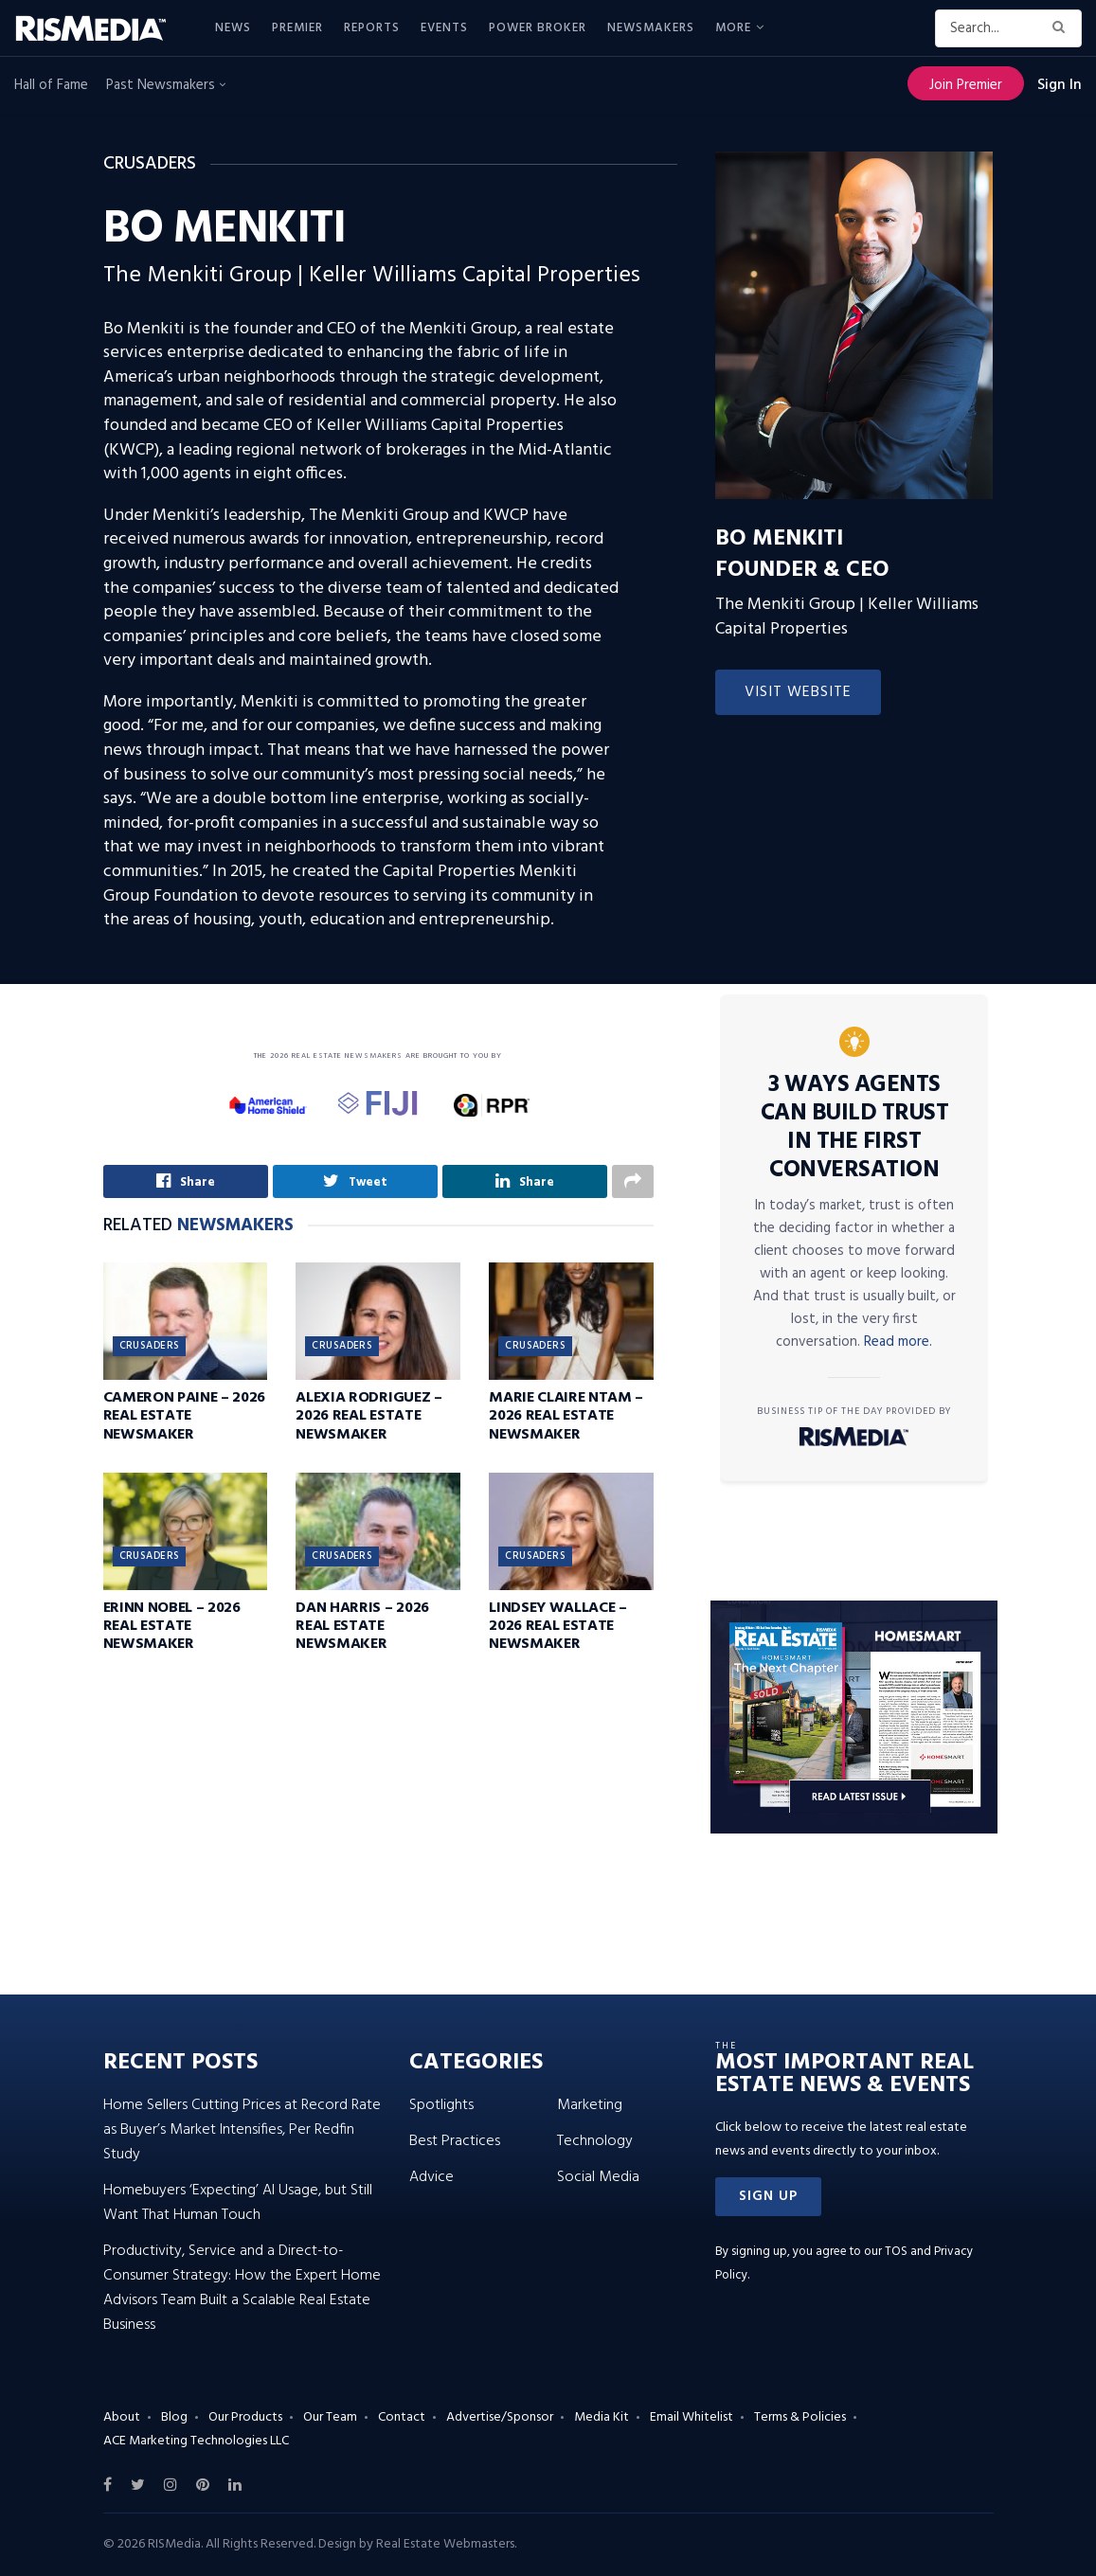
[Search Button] (1062, 28)
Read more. (898, 1342)
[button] (768, 2196)
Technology (595, 2141)
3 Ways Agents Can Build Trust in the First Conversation (855, 1128)
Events (444, 28)
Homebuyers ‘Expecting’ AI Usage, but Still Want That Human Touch (237, 2202)
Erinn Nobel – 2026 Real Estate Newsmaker (172, 1629)
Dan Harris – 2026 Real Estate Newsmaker (362, 1629)
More (733, 28)
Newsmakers (650, 28)
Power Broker (537, 28)
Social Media (598, 2177)
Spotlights (441, 2105)
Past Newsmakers (165, 85)
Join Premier (965, 85)
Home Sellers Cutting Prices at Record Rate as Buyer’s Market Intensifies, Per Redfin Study (242, 2130)
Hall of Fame (51, 85)
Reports (372, 28)
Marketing (589, 2105)
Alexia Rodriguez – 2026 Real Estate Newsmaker (368, 1418)
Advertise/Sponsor (499, 2417)
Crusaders (149, 1348)
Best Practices (454, 2141)
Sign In (1059, 85)
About (121, 2417)
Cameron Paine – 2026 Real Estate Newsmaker (184, 1418)
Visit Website (798, 692)
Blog (174, 2417)
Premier (297, 28)
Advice (431, 2177)
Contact (401, 2417)
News (233, 28)
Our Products (245, 2417)
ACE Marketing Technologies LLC (196, 2441)
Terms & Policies (800, 2417)
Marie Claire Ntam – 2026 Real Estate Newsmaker (566, 1418)
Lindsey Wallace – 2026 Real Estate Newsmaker (558, 1629)
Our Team (330, 2417)
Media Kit (601, 2417)
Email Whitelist (691, 2417)
